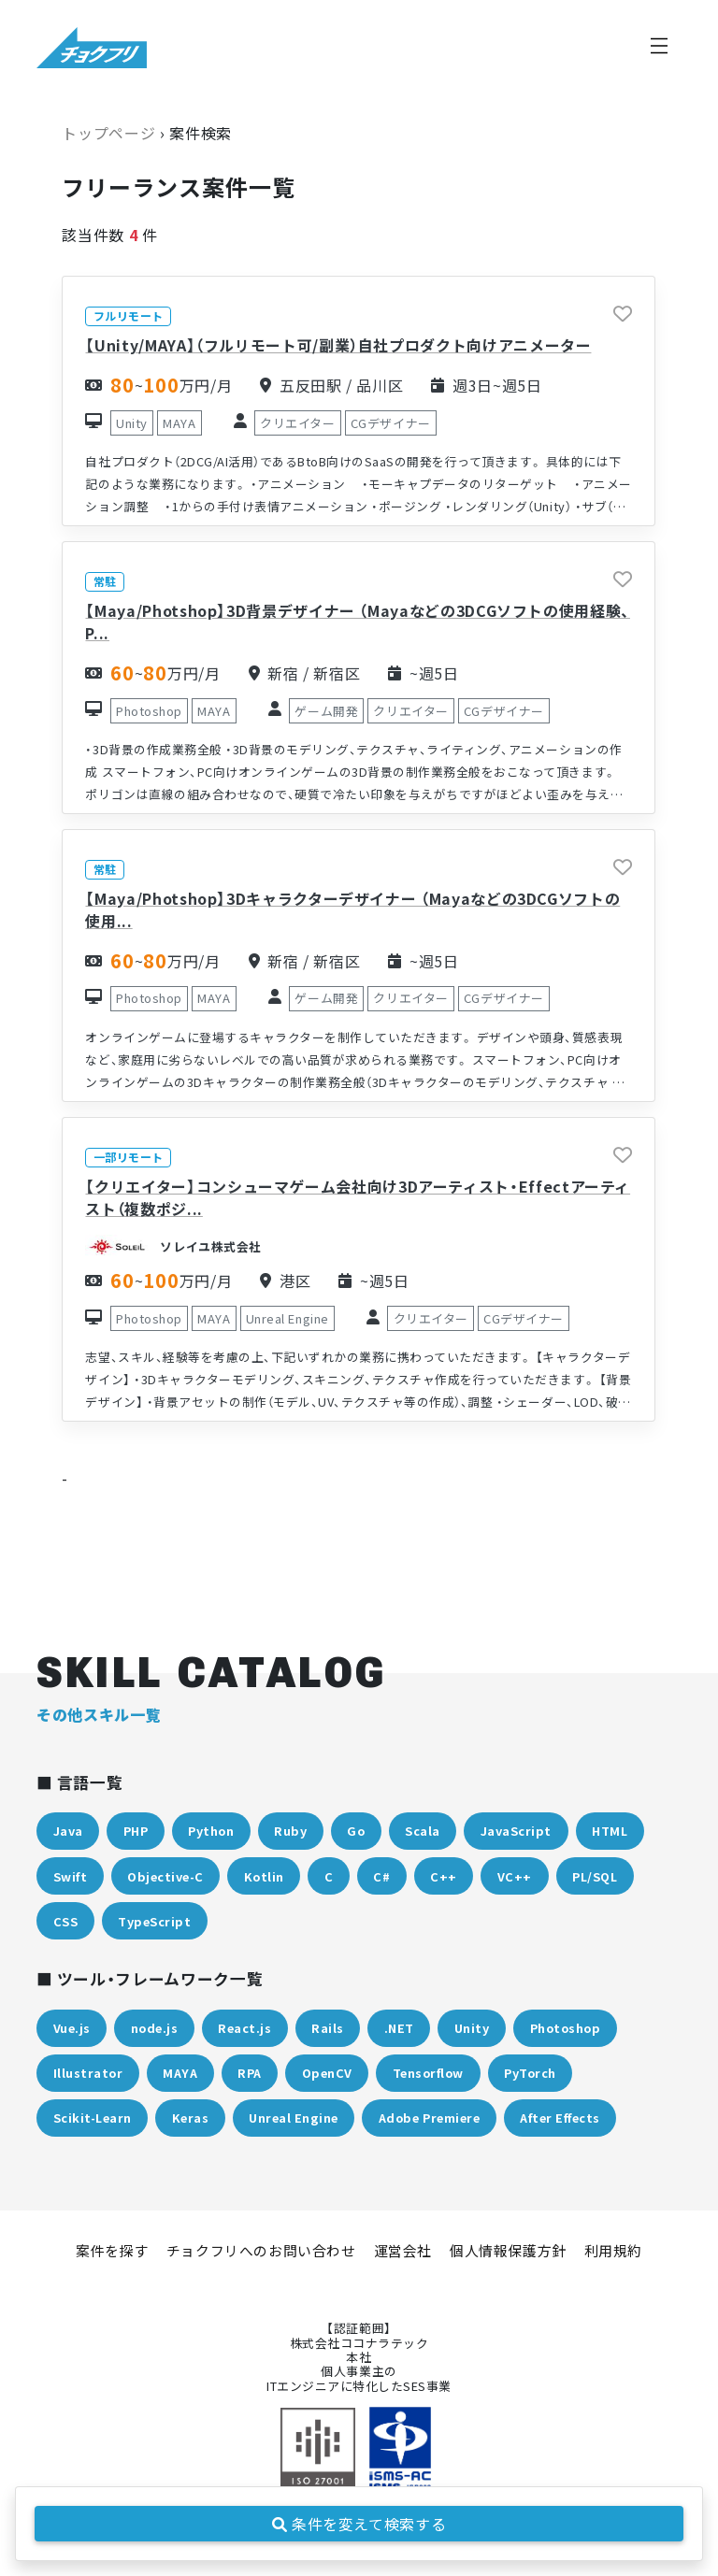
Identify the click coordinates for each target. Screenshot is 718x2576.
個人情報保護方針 (508, 2250)
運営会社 (403, 2250)
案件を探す (112, 2250)
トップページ (108, 133)
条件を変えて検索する (359, 2523)
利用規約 (613, 2250)
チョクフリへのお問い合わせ (261, 2250)
